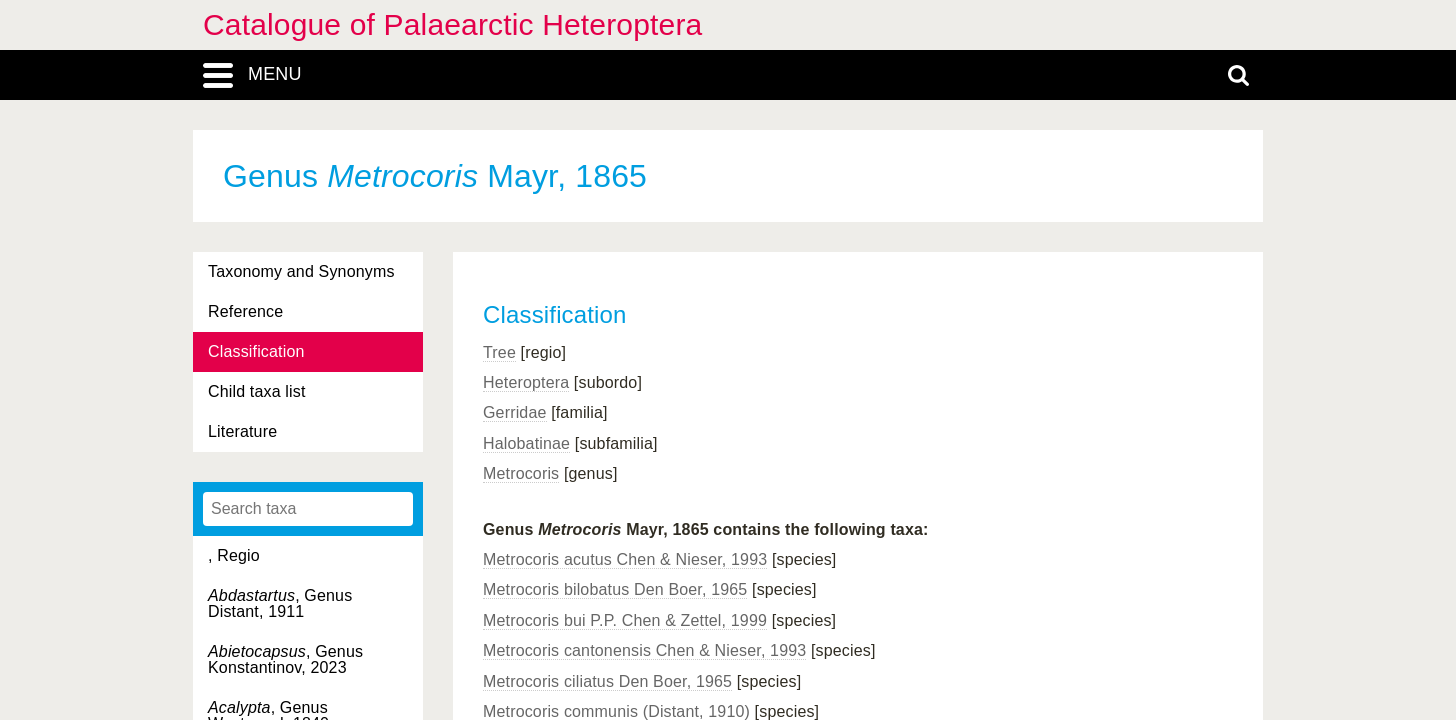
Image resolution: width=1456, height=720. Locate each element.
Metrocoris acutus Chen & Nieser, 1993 (625, 559)
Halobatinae (526, 443)
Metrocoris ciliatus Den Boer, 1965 (607, 681)
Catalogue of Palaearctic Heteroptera (452, 24)
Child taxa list (257, 391)
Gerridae (515, 412)
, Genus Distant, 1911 (280, 603)
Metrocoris (521, 473)
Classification (256, 351)
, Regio (234, 555)
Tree (499, 352)
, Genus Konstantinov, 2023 (285, 659)
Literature (242, 431)
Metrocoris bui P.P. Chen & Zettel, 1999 (625, 620)
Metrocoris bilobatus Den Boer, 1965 (615, 589)
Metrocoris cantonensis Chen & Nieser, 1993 (644, 650)
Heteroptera (526, 382)
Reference (245, 311)
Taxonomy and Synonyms (301, 271)
